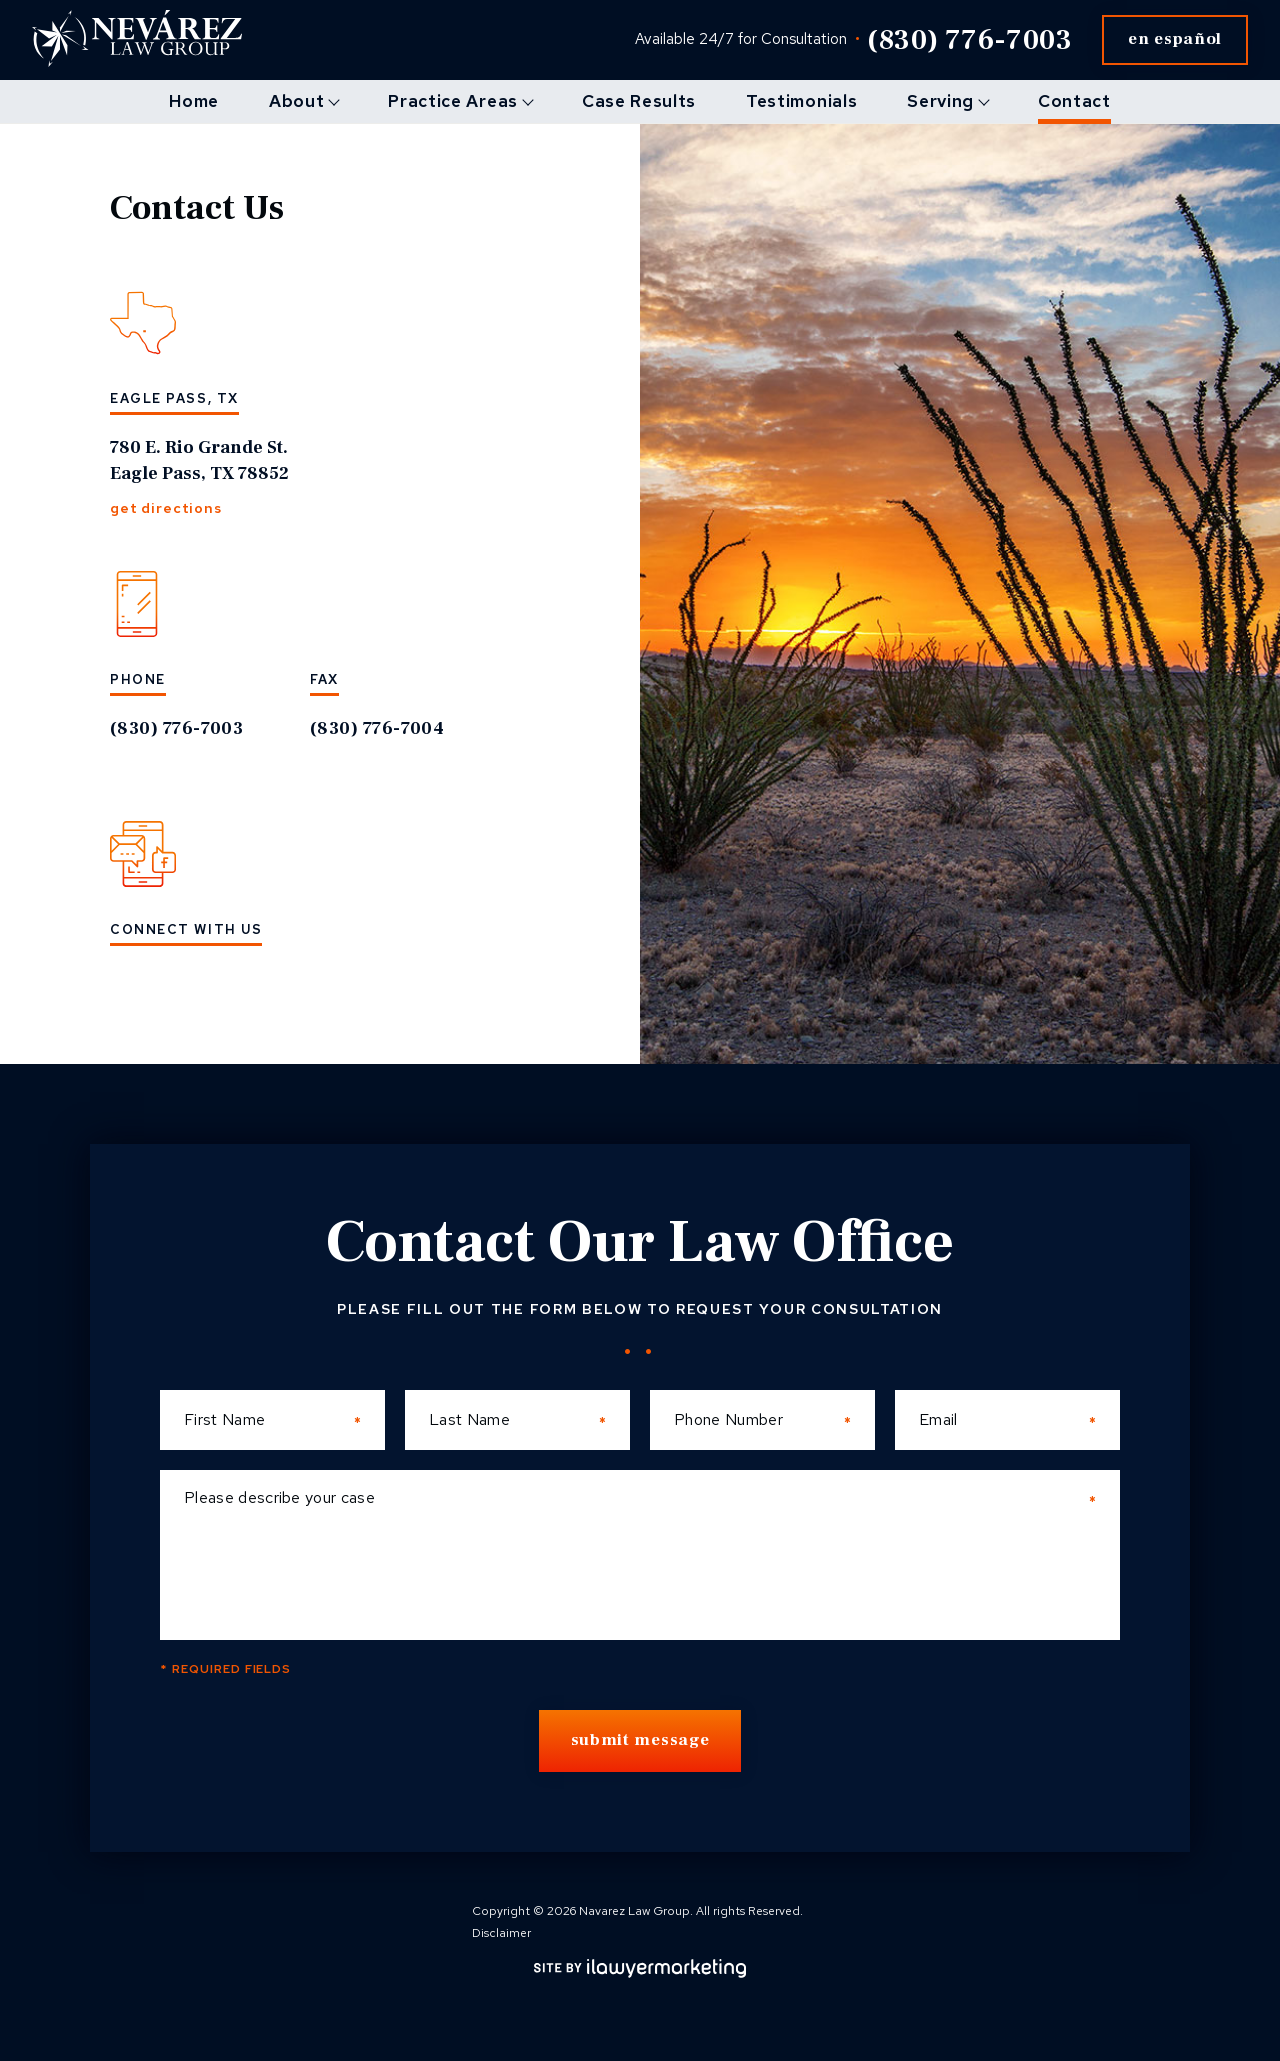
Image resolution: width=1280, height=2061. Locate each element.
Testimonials (801, 101)
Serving (940, 101)
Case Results (639, 101)
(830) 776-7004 (377, 728)
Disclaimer (501, 1933)
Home (194, 101)
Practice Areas (453, 101)
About (296, 101)
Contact (1074, 101)
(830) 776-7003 (969, 40)
